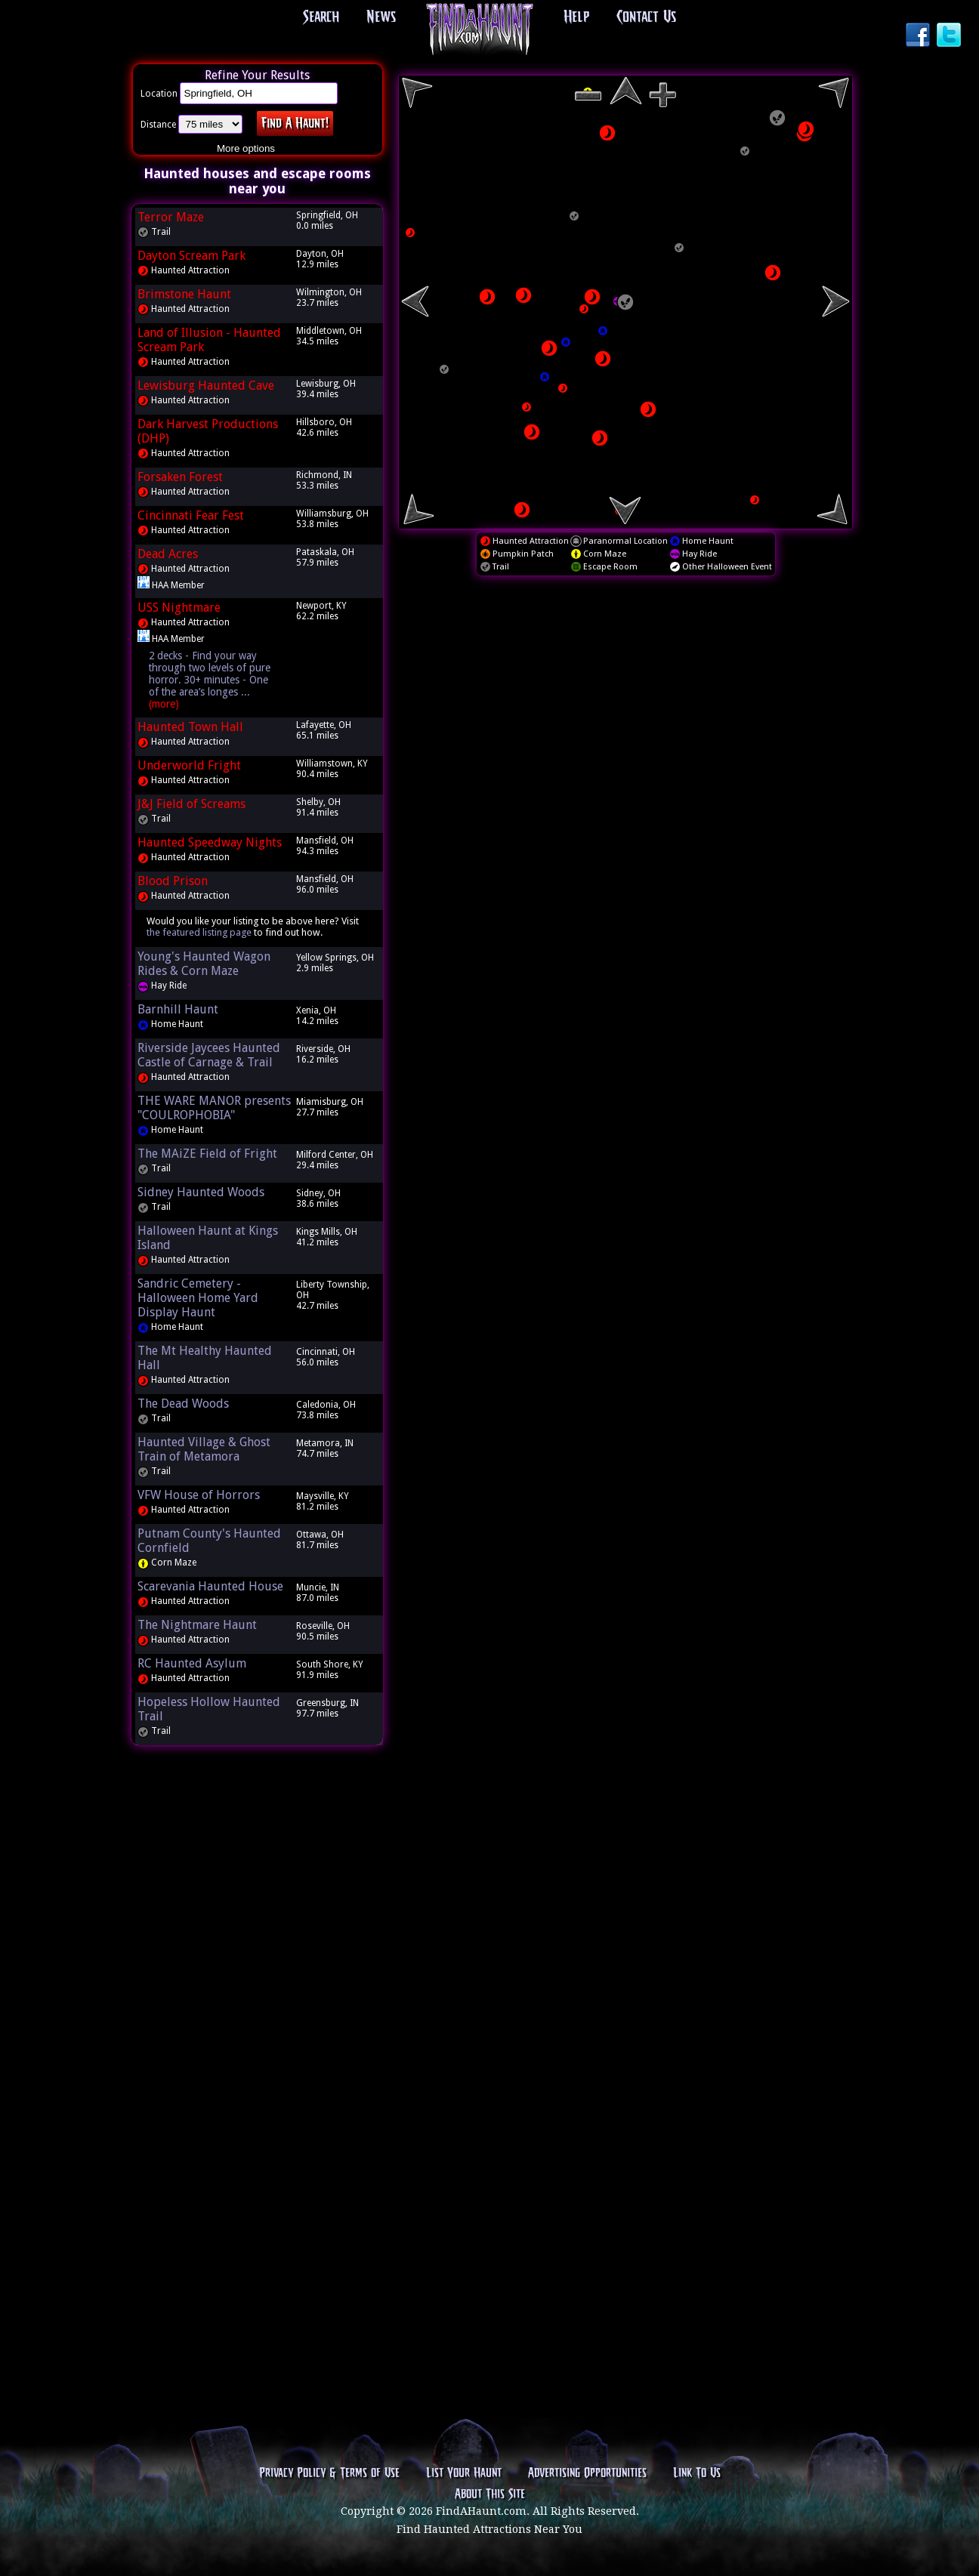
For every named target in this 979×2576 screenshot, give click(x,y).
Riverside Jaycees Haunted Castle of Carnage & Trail (208, 1055)
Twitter (950, 36)
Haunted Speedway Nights (209, 842)
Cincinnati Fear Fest (190, 515)
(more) (164, 704)
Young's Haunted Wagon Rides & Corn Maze (203, 963)
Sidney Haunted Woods (200, 1192)
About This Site (490, 2494)
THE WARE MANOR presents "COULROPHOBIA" (214, 1108)
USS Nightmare (179, 607)
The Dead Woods (183, 1403)
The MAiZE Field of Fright (207, 1153)
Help (576, 17)
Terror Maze (170, 217)
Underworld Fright (189, 765)
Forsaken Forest (180, 477)
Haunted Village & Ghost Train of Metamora (203, 1449)
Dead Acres (167, 554)
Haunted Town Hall (190, 727)
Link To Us (697, 2473)
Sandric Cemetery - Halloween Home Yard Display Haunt (197, 1297)
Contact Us (646, 17)
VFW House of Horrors (198, 1495)
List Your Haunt (464, 2473)
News (381, 17)
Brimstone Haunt (184, 294)
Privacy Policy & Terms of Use (329, 2473)
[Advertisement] (257, 1987)
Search (321, 17)
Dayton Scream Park (191, 255)
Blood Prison (172, 881)
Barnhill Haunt (177, 1009)
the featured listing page (199, 932)
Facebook (919, 36)
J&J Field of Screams (191, 804)
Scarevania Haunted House (210, 1586)
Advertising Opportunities (587, 2473)
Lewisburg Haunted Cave (205, 385)
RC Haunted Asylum (191, 1663)
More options (246, 148)
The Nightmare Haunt (197, 1625)
